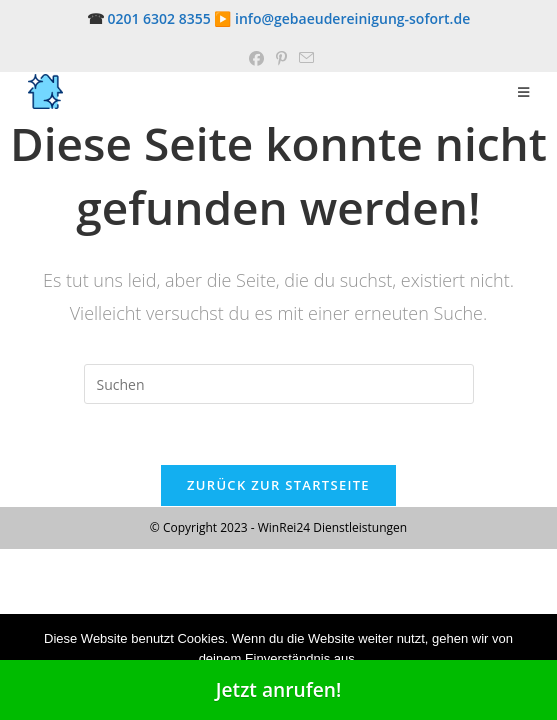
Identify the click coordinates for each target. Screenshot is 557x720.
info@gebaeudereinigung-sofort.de (352, 18)
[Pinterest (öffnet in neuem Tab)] (281, 58)
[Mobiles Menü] (524, 92)
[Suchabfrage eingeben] (279, 384)
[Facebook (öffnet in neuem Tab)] (256, 58)
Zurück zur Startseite (278, 485)
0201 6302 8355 (158, 18)
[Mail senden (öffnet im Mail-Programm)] (303, 58)
